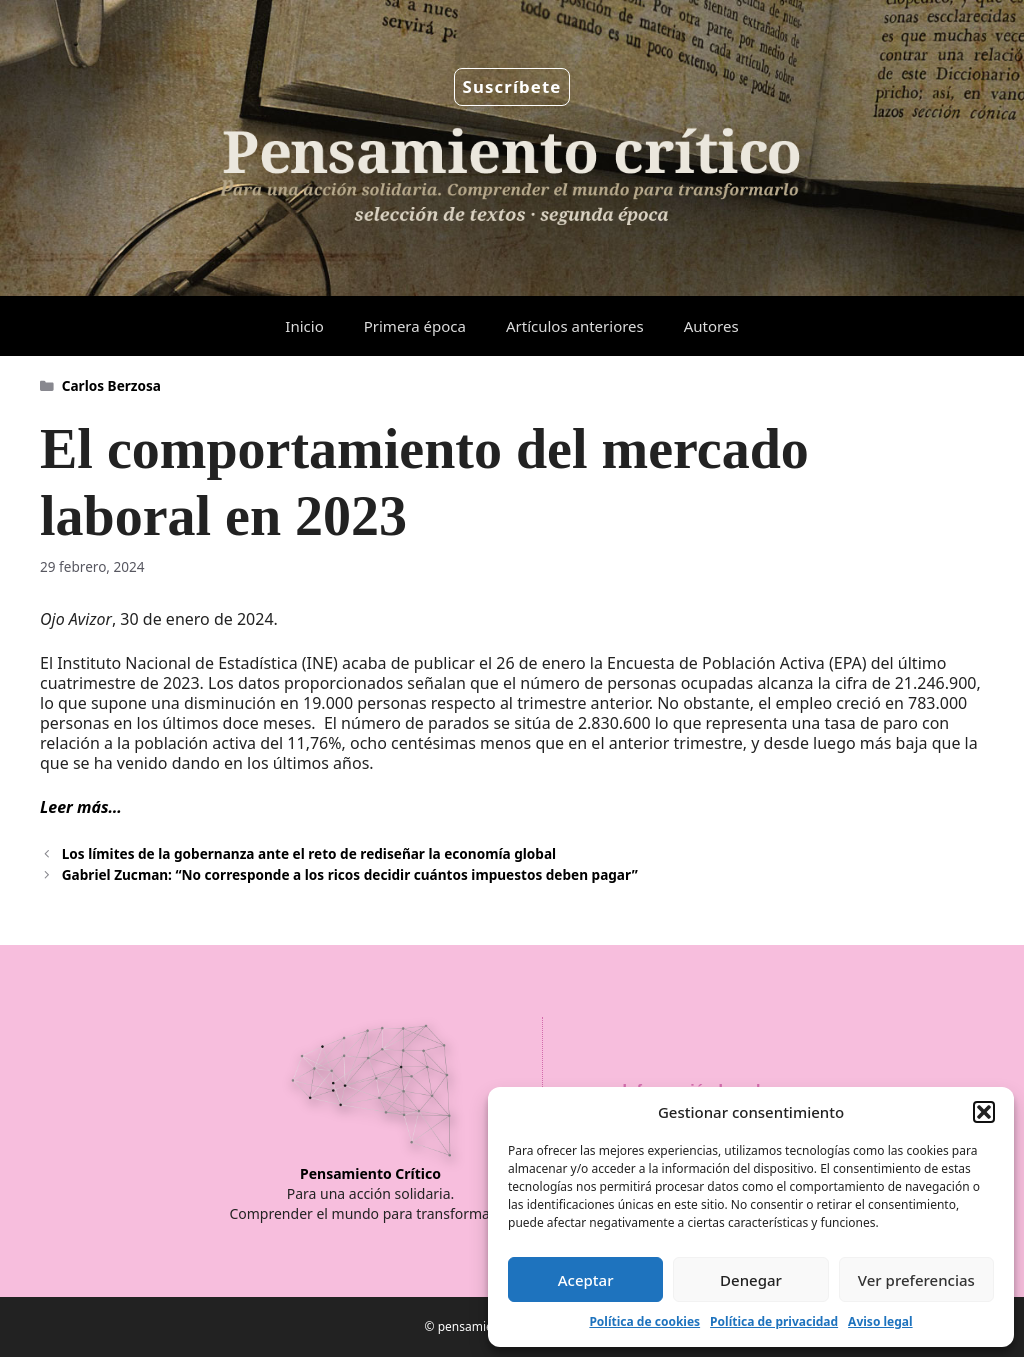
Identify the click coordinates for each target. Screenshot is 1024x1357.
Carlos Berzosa (111, 385)
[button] (984, 1112)
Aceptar (586, 1280)
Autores (711, 326)
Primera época (415, 326)
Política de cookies (644, 1321)
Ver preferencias (916, 1280)
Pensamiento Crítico (370, 1173)
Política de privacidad (774, 1321)
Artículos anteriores (575, 326)
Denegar (751, 1280)
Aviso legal (880, 1321)
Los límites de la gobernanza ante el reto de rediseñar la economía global (309, 853)
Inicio (304, 326)
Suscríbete (512, 86)
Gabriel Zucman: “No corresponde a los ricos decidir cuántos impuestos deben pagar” (350, 874)
